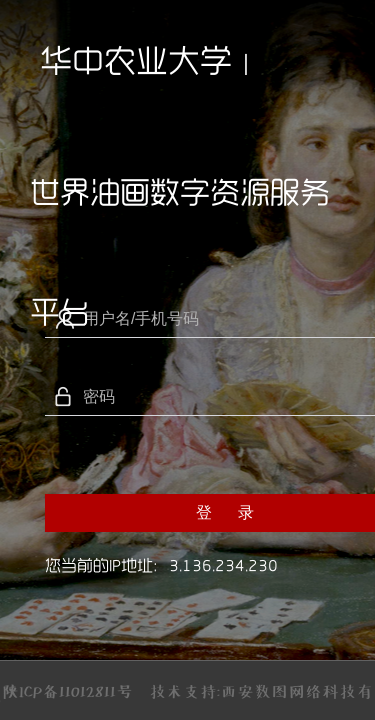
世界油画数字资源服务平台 (180, 214)
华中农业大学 (136, 60)
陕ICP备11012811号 (67, 691)
